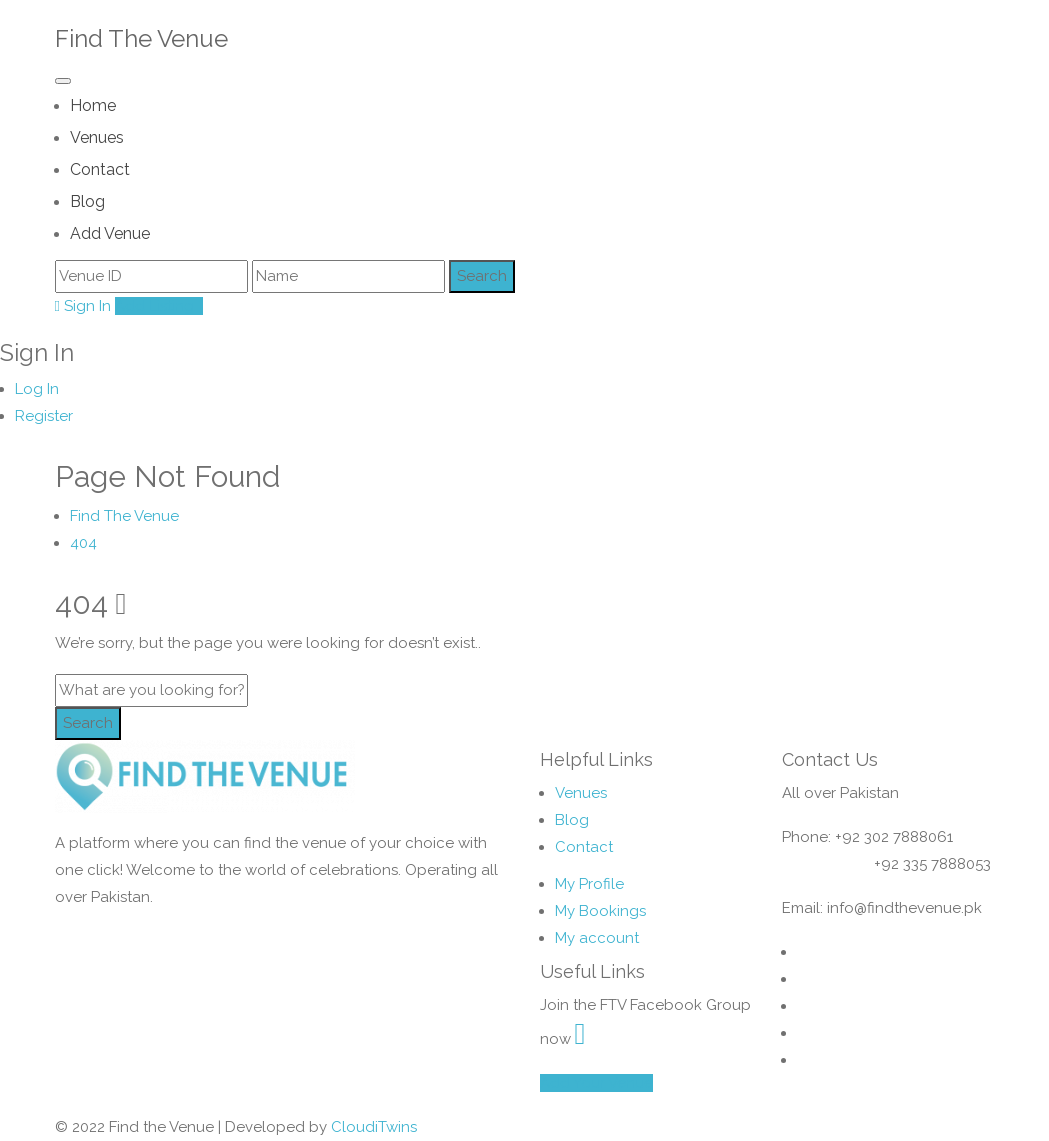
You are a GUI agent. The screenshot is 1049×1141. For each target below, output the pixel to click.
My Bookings (600, 911)
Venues (97, 137)
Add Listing (159, 306)
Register (44, 416)
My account (597, 938)
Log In (37, 389)
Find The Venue (141, 38)
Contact (100, 169)
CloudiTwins (374, 1127)
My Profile (589, 884)
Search (88, 723)
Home (93, 105)
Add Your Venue (596, 1083)
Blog (87, 201)
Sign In (83, 306)
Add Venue (110, 233)
